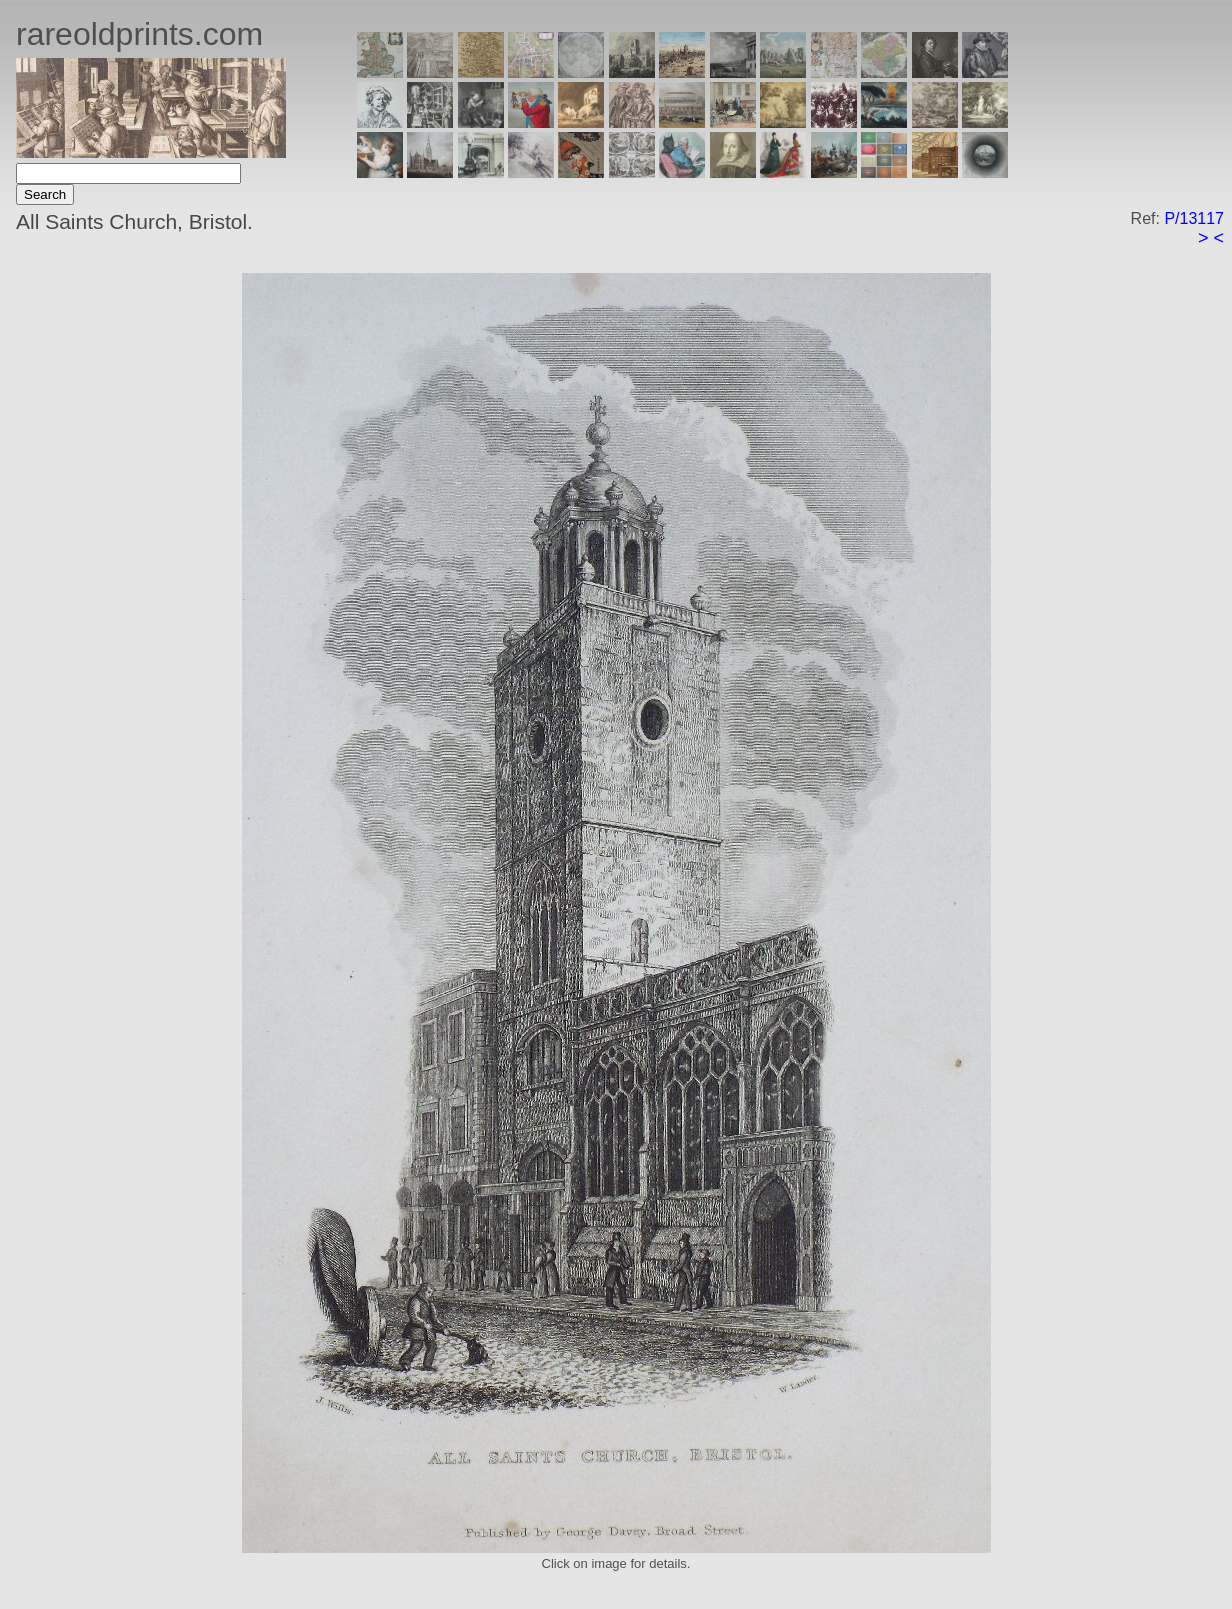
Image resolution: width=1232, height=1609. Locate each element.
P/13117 (1194, 218)
